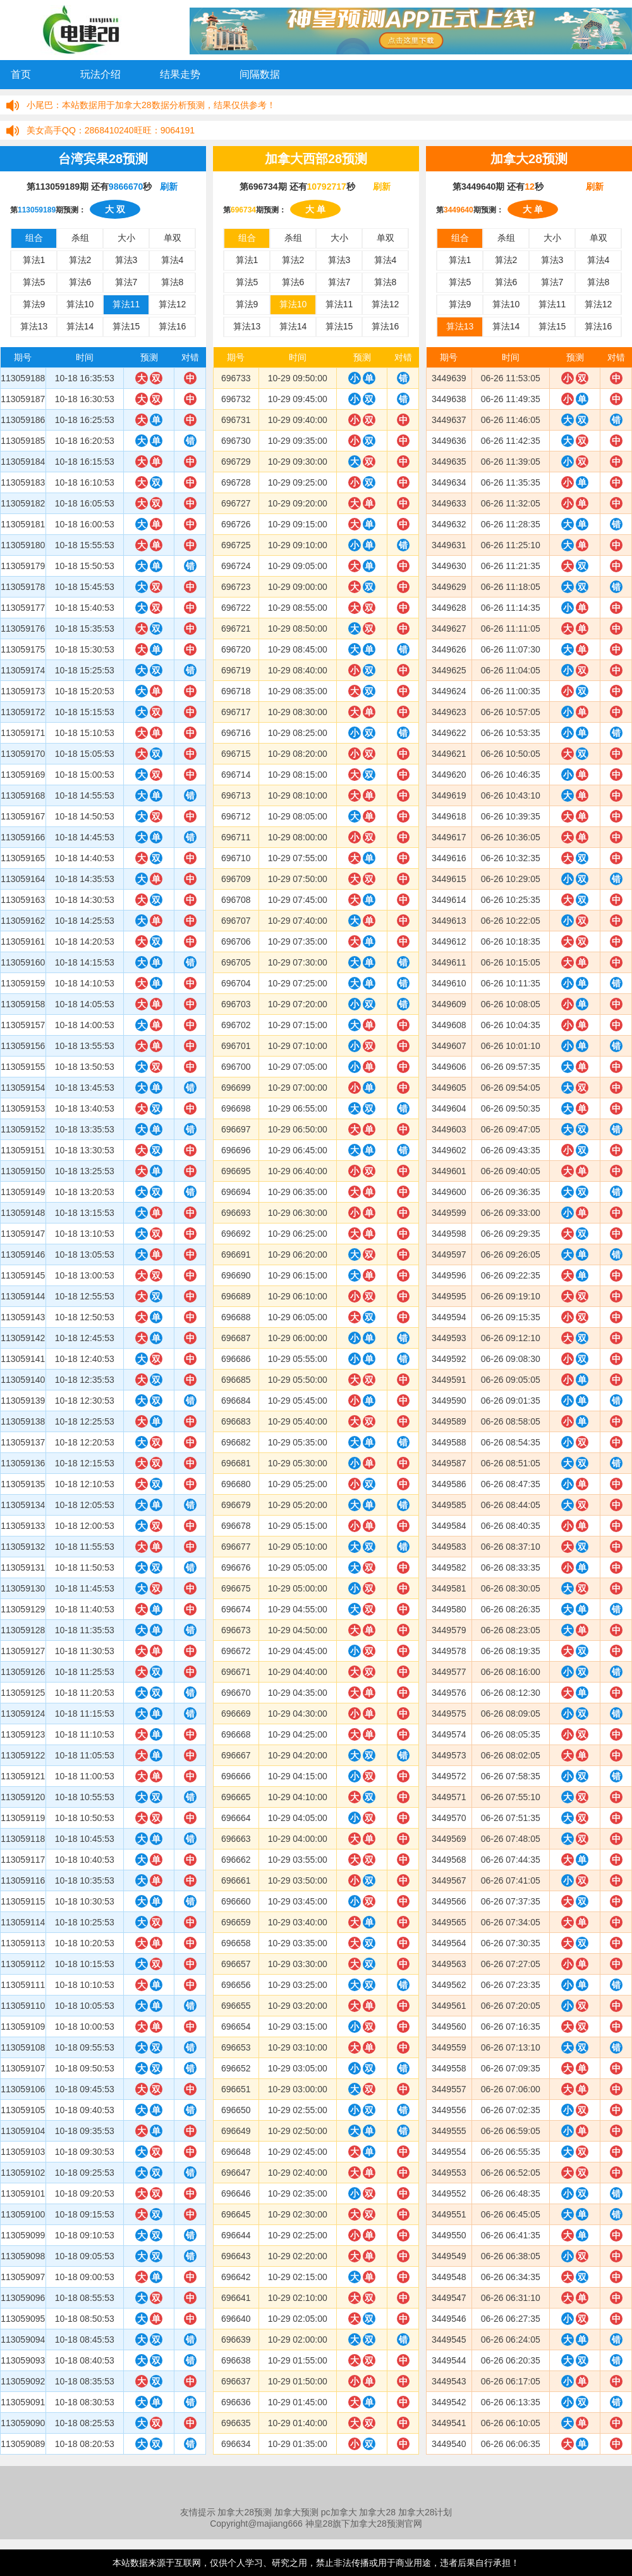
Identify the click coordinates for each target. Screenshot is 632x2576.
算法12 (172, 304)
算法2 (80, 260)
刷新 (169, 186)
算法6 (80, 282)
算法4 (172, 260)
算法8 (172, 282)
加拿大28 (377, 2512)
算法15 (126, 326)
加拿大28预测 (244, 2512)
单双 (172, 238)
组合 (34, 238)
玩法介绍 (100, 74)
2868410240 (109, 130)
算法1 (34, 260)
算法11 (126, 304)
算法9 (34, 304)
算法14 (80, 326)
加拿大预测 (296, 2512)
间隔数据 (260, 74)
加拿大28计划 (425, 2512)
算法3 (126, 260)
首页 (21, 74)
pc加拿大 (339, 2512)
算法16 (172, 326)
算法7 (126, 282)
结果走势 (180, 74)
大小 (126, 238)
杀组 (80, 238)
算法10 (80, 304)
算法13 (34, 326)
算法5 (34, 282)
